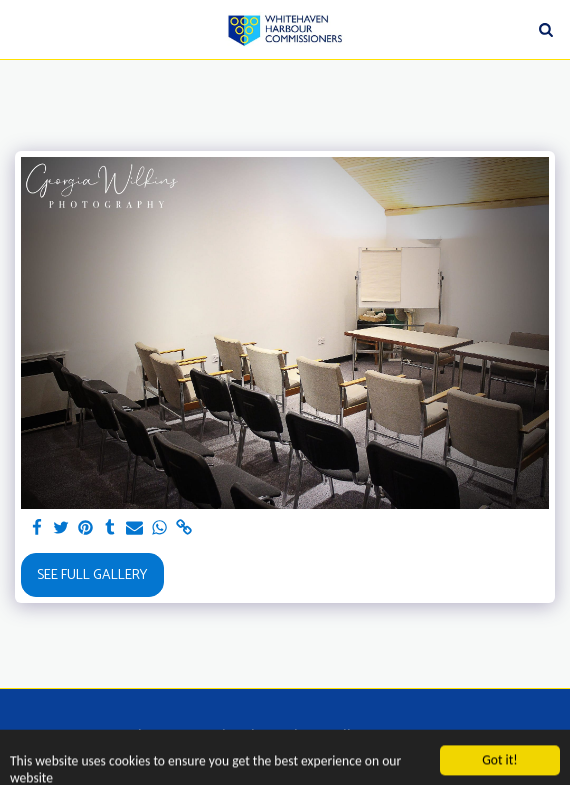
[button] (22, 28)
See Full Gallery (92, 575)
